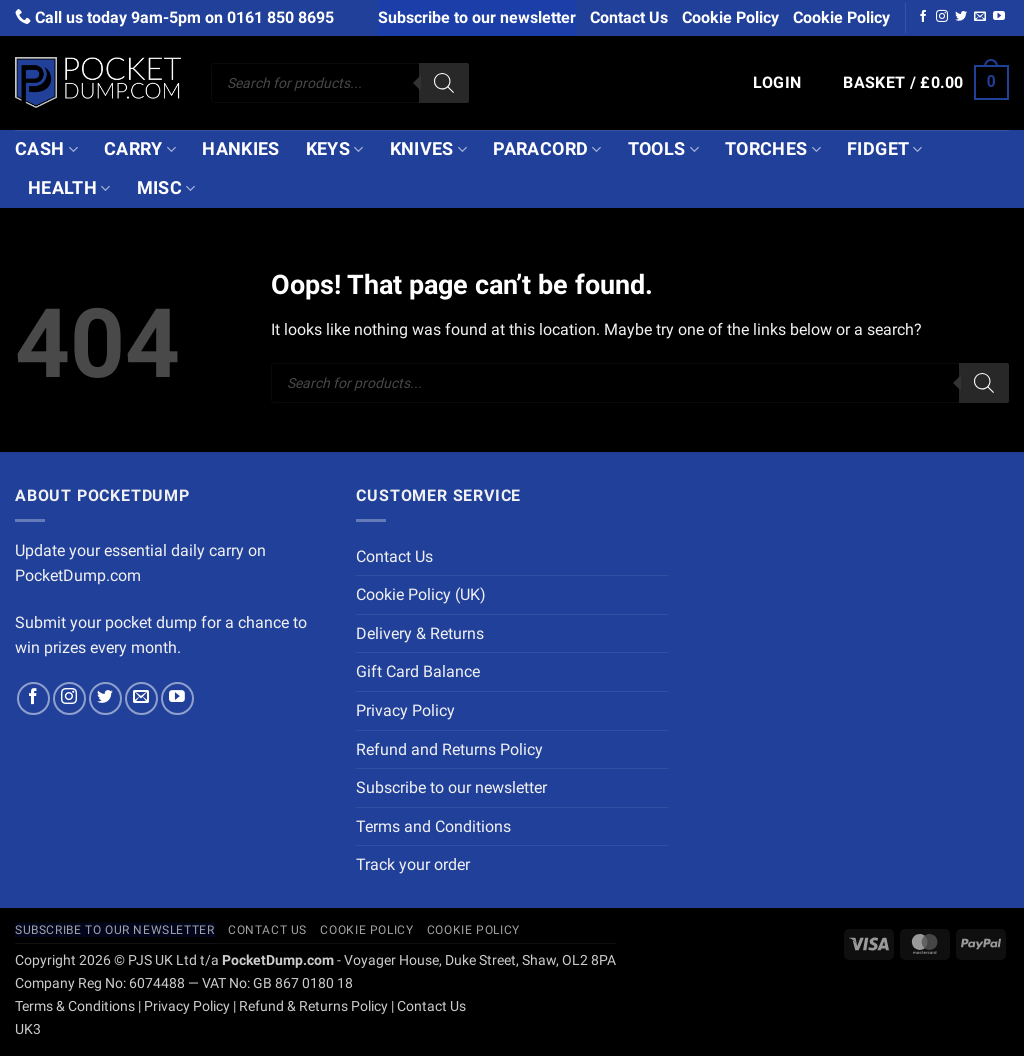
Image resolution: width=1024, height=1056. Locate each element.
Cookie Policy (730, 17)
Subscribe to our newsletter (477, 17)
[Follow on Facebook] (923, 17)
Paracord (547, 149)
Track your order (413, 864)
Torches (773, 149)
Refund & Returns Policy (313, 1006)
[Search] (444, 83)
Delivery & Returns (420, 633)
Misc (166, 188)
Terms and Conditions (433, 826)
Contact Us (629, 17)
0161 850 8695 (280, 17)
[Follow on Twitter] (961, 17)
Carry (140, 149)
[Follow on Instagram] (942, 17)
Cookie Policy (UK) (421, 594)
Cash (46, 149)
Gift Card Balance (418, 671)
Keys (335, 149)
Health (69, 188)
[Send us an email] (980, 17)
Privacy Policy (405, 710)
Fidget (885, 149)
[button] (777, 83)
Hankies (240, 149)
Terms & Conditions (75, 1006)
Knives (429, 149)
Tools (663, 149)
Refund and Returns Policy (449, 749)
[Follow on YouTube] (999, 17)
